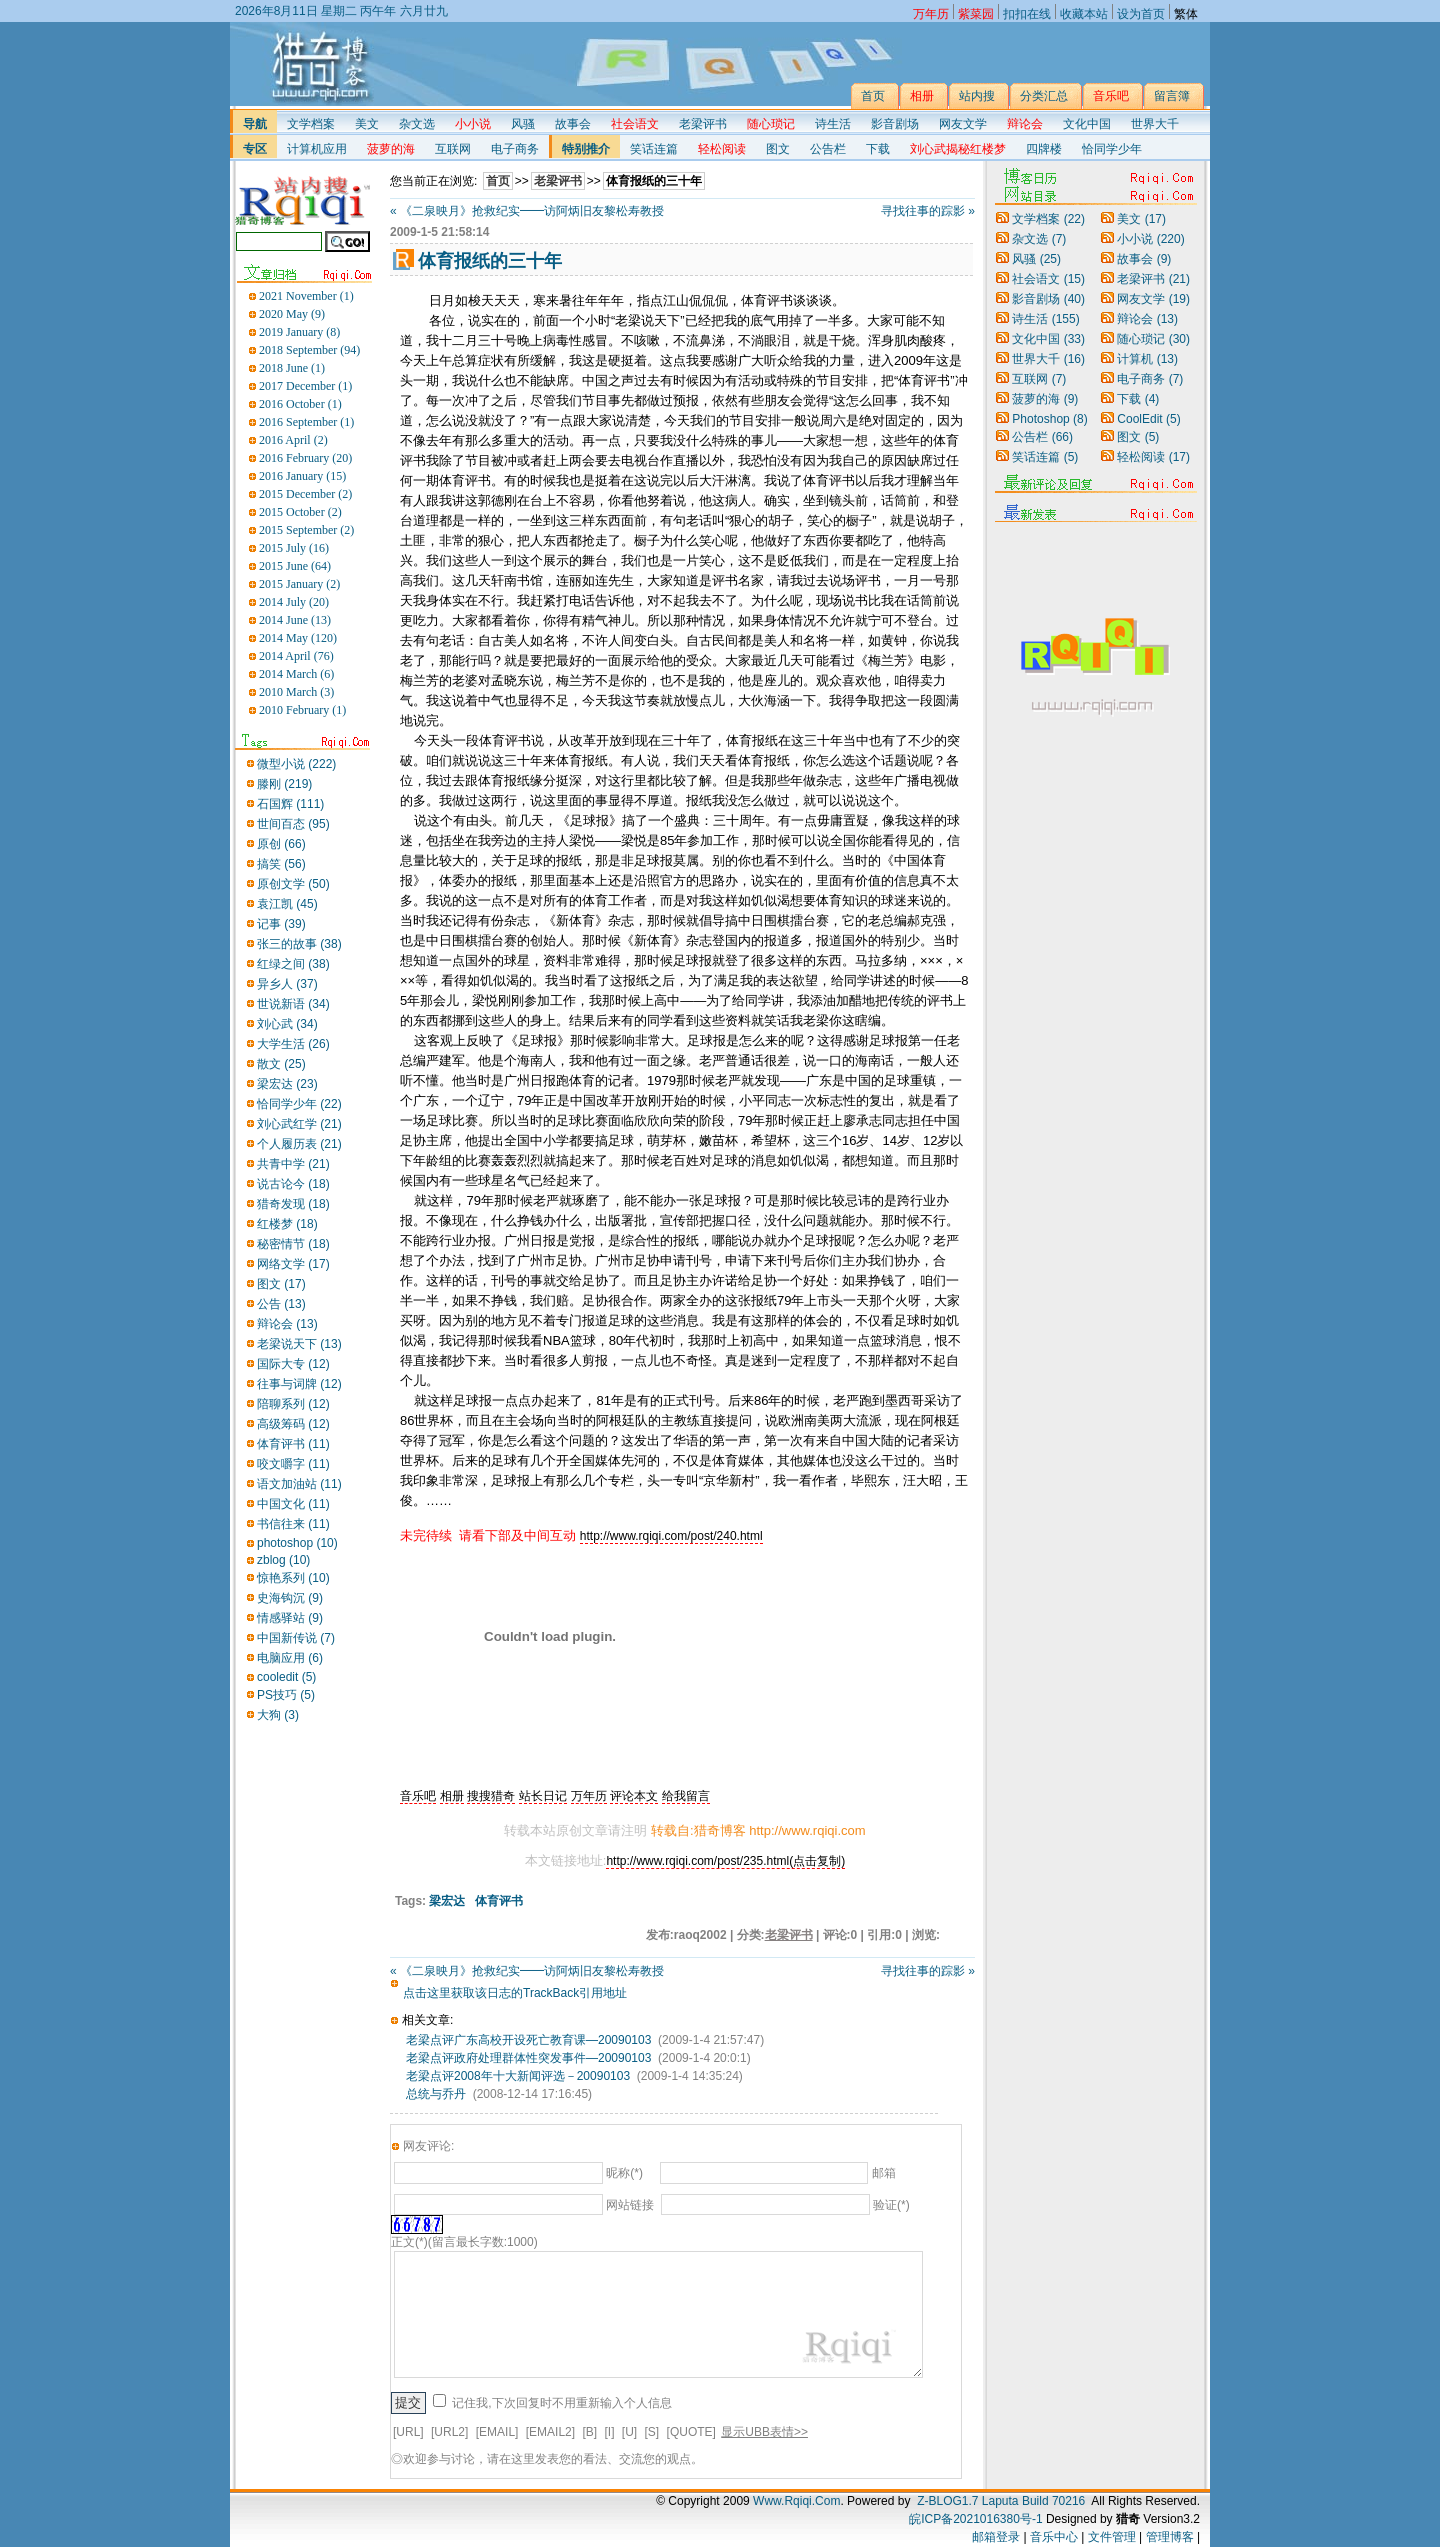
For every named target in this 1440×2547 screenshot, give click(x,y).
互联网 (453, 149)
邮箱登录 (996, 2537)
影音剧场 (895, 124)
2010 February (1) (302, 710)
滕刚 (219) (284, 784)
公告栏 (828, 149)
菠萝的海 (1045, 399)
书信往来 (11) (293, 1524)
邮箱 (884, 2173)
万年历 (589, 1796)
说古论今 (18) (293, 1184)
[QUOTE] (691, 2432)
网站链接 (630, 2205)
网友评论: (428, 2146)
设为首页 (1141, 11)
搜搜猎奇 (491, 1796)
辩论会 (1147, 319)
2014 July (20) (294, 602)
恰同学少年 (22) (299, 1104)
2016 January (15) (302, 476)
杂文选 (417, 124)
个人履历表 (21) (299, 1144)
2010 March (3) (296, 692)
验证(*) (891, 2205)
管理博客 (1170, 2537)
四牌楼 (1044, 149)
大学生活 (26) (293, 1044)
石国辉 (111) (290, 804)
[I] (609, 2432)
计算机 (1147, 359)
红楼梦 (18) (287, 1224)
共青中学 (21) (293, 1164)
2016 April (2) (293, 440)
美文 (367, 124)
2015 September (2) (306, 530)
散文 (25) (281, 1064)
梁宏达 (447, 1901)
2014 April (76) (296, 656)
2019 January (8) (299, 332)
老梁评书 (703, 124)
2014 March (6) (296, 674)
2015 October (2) (300, 512)
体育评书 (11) (293, 1444)
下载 (878, 149)
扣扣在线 (1027, 11)
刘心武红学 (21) (299, 1124)
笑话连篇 (654, 149)
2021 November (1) (306, 296)
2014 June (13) (295, 620)
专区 (255, 149)
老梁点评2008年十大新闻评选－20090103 (518, 2076)
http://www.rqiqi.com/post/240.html (671, 1536)
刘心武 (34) (287, 1024)
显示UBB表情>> (764, 2432)
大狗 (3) (278, 1715)
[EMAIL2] (550, 2432)
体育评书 (499, 1901)
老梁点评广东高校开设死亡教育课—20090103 (528, 2040)
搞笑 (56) (281, 864)
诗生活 (833, 124)
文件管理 (1112, 2537)
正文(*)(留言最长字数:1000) (464, 2242)
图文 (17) (281, 1284)
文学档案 (311, 124)
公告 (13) (281, 1304)
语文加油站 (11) (299, 1484)
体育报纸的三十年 (654, 181)
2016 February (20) (305, 458)
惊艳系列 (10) (293, 1578)
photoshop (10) (297, 1543)
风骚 (523, 124)
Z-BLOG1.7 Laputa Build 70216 (1001, 2501)
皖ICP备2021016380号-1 (975, 2519)
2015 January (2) (299, 584)
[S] (652, 2432)
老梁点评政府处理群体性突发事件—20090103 (528, 2058)
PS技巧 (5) (286, 1695)
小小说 (1150, 239)
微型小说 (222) (296, 764)
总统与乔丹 (436, 2094)
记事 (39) (281, 924)
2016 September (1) (306, 422)
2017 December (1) (305, 386)
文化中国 (1087, 124)
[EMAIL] (497, 2432)
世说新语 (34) (293, 1004)
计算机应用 (317, 149)
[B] (589, 2432)
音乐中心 (1054, 2537)
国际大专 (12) (293, 1364)
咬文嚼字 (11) (293, 1464)
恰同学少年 (1112, 149)
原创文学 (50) (293, 884)
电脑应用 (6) (290, 1658)
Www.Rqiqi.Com (796, 2501)
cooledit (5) (286, 1677)
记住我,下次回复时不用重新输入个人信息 (561, 2403)
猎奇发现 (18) (293, 1204)
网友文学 (963, 124)
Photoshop (1049, 419)
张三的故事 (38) (299, 944)
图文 (778, 149)
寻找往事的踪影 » (928, 211)
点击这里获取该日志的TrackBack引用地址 (515, 1993)
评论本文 (634, 1796)
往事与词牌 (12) (299, 1384)
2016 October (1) (300, 404)
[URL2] (449, 2432)
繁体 (1186, 11)
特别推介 (586, 149)
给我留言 (686, 1796)
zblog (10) (283, 1560)
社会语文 (1048, 279)
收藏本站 (1084, 11)
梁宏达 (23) (287, 1084)
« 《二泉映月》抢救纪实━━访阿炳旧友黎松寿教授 (527, 211)
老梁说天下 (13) (299, 1344)
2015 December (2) (305, 494)
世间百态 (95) (293, 824)
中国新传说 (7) (296, 1638)
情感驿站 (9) (290, 1618)
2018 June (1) (292, 368)
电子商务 (515, 149)
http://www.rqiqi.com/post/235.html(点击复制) (725, 1861)
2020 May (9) (292, 314)
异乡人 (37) (287, 984)
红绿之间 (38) (293, 964)
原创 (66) (281, 844)
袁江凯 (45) (287, 904)
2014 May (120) (298, 638)
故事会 (573, 124)
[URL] (408, 2432)
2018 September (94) (309, 350)
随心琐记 (1153, 339)
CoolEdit (1148, 419)
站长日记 (543, 1796)
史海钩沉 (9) (290, 1598)
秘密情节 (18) (293, 1244)
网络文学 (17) (293, 1264)
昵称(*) (624, 2173)
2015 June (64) (295, 566)
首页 (498, 181)
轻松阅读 (1153, 457)
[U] (629, 2432)
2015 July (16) (294, 548)
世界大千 (1155, 124)
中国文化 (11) (293, 1504)
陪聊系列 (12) (293, 1404)
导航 (255, 124)
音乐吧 (418, 1796)
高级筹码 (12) (293, 1424)
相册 (452, 1796)
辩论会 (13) (287, 1324)
